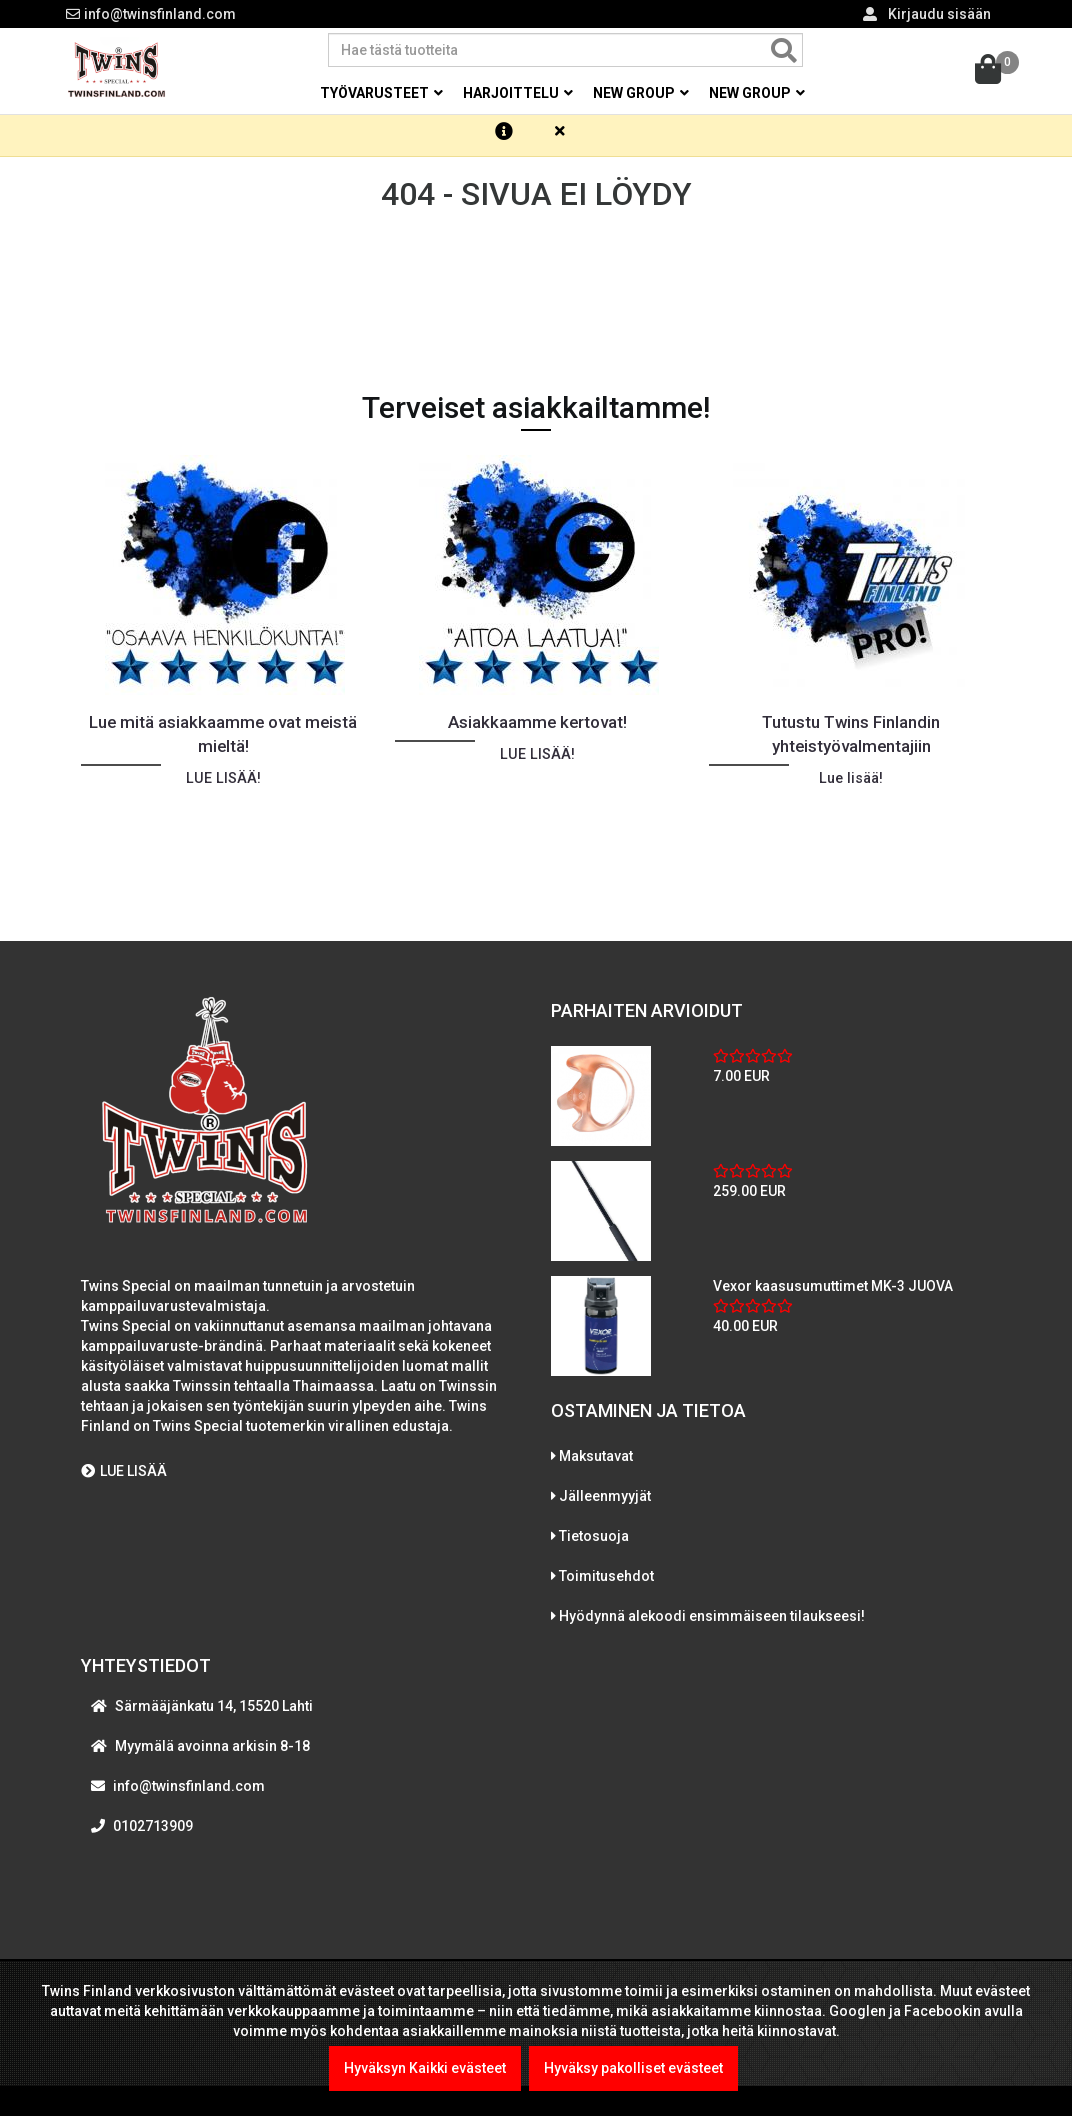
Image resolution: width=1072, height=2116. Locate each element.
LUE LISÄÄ (124, 1481)
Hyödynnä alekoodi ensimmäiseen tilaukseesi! (712, 1626)
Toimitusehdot (606, 1586)
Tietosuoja (594, 1546)
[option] (223, 676)
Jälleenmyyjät (605, 1506)
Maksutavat (596, 1466)
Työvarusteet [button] (381, 93)
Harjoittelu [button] (518, 93)
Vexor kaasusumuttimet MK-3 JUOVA (833, 1296)
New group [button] (641, 93)
